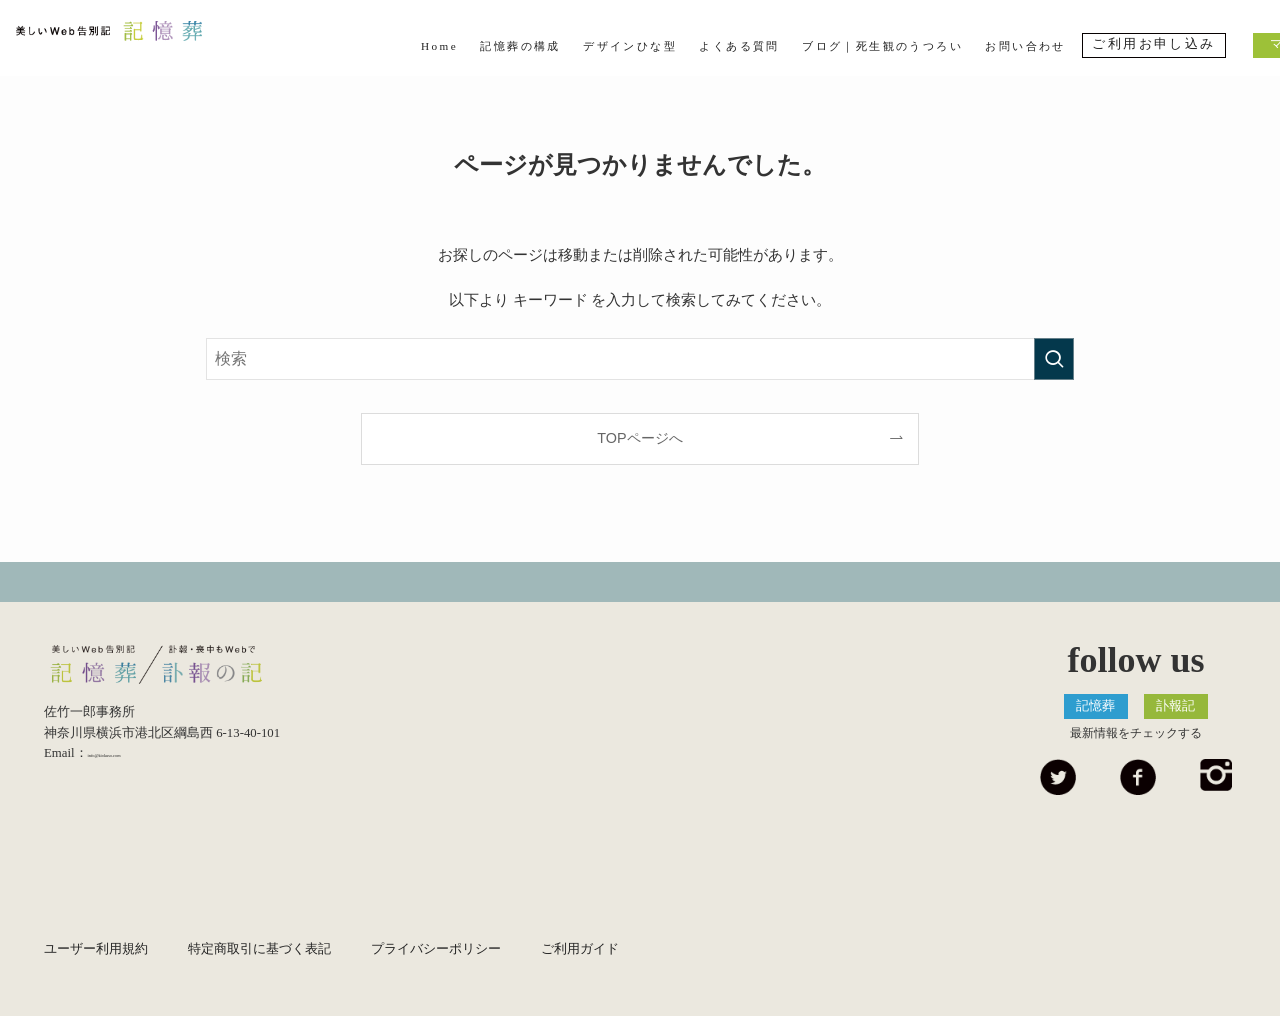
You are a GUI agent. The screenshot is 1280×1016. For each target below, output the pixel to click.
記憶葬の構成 (520, 46)
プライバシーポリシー (436, 949)
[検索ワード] (640, 359)
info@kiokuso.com (137, 762)
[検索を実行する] (1054, 359)
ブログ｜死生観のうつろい (882, 46)
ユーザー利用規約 (96, 949)
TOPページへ (639, 438)
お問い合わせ (1025, 46)
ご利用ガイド (580, 949)
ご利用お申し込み (1153, 44)
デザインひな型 (630, 46)
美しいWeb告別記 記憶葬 (137, 43)
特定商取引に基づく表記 (259, 949)
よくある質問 (739, 46)
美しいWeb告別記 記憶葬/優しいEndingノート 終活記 (179, 669)
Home (439, 46)
